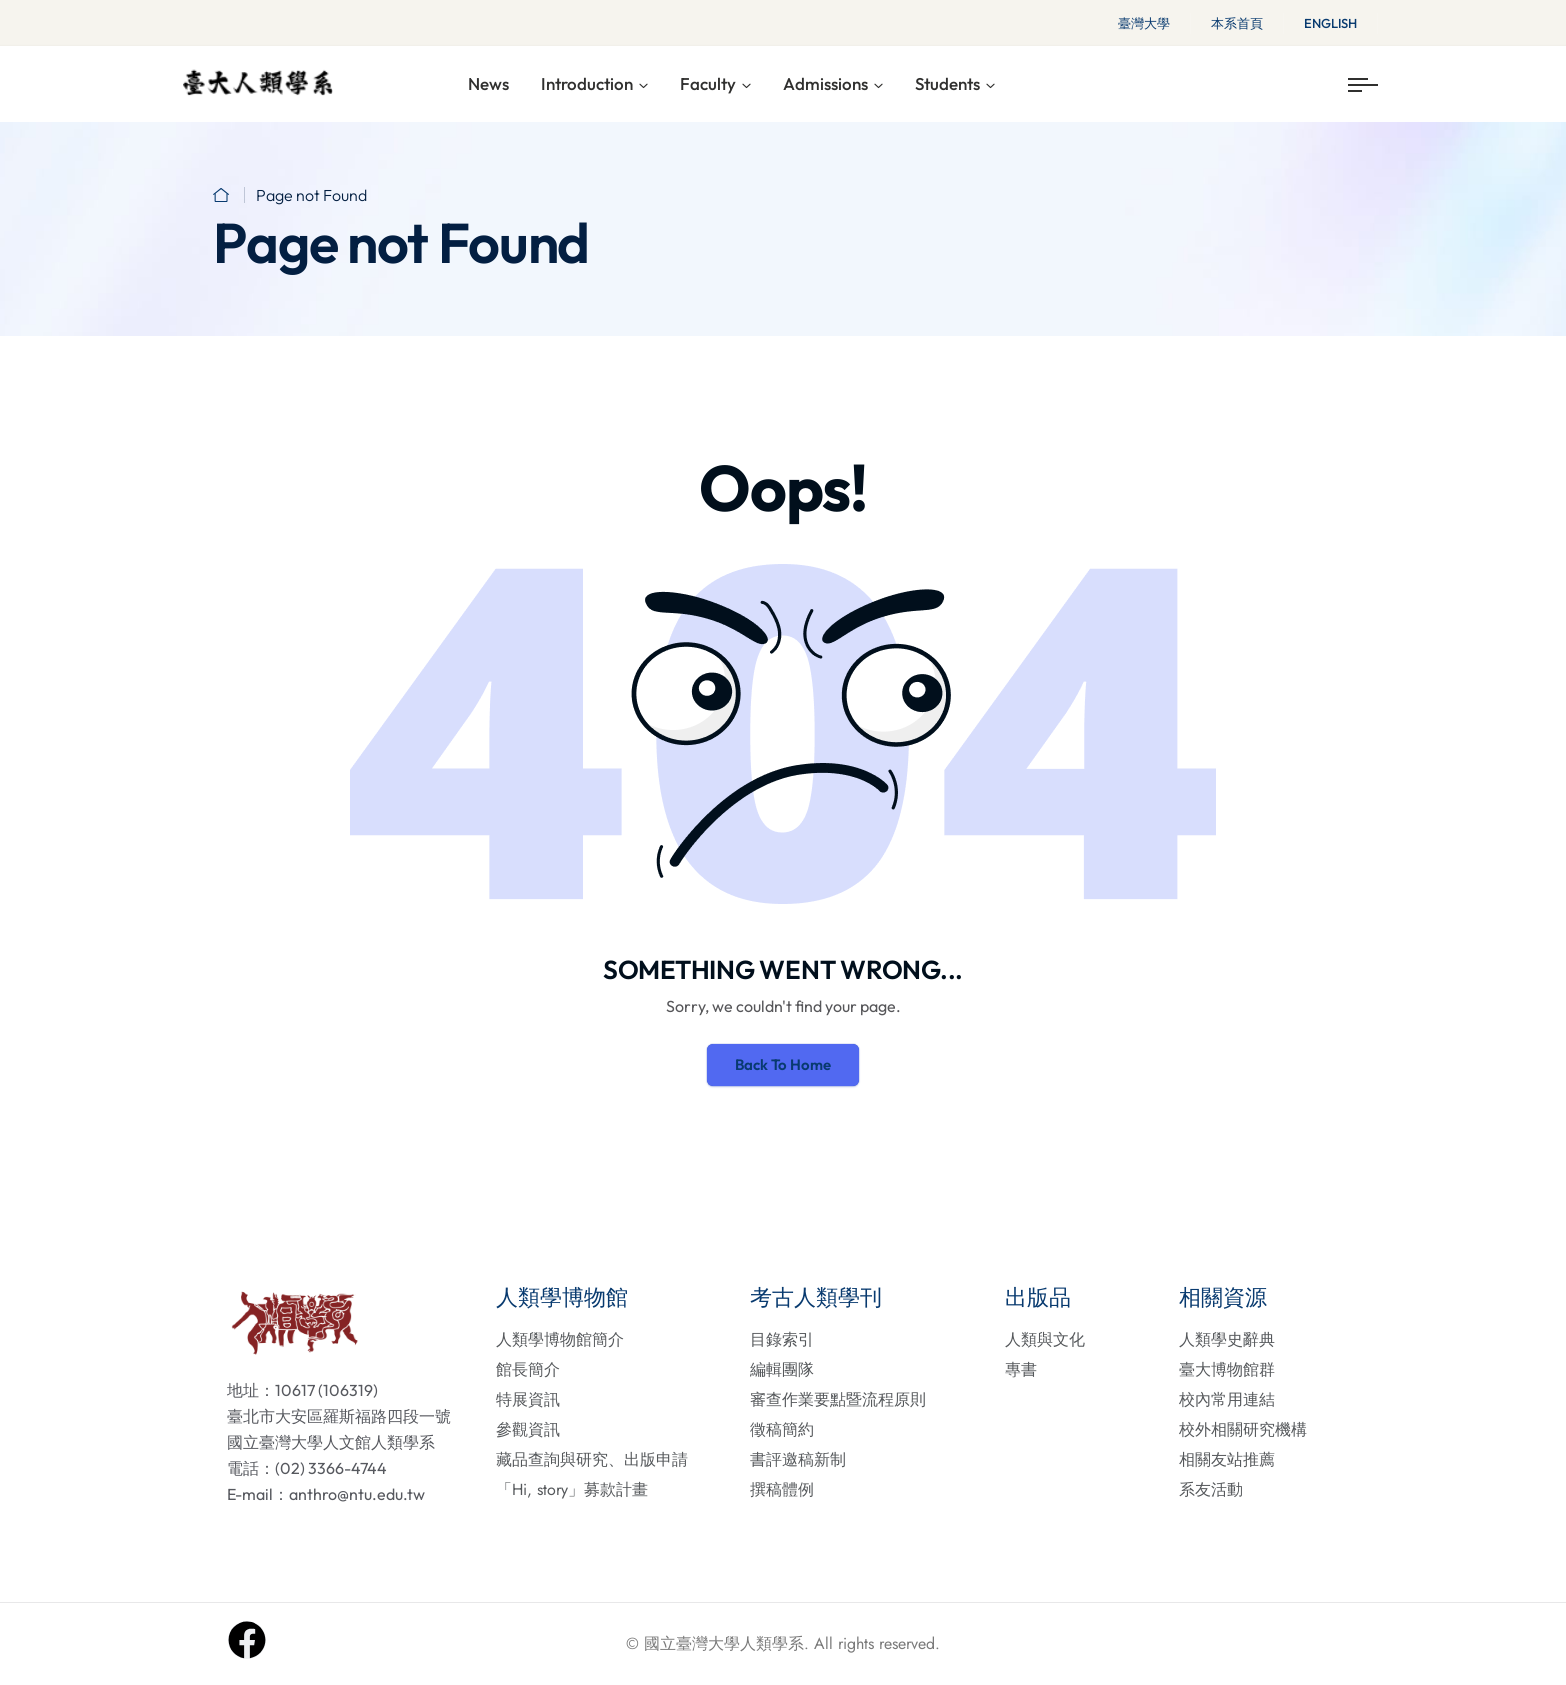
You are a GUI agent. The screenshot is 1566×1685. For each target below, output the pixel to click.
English (1330, 23)
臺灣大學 (1144, 23)
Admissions (825, 83)
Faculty (708, 83)
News (488, 83)
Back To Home (783, 1064)
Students (947, 83)
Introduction (587, 83)
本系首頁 (1237, 23)
